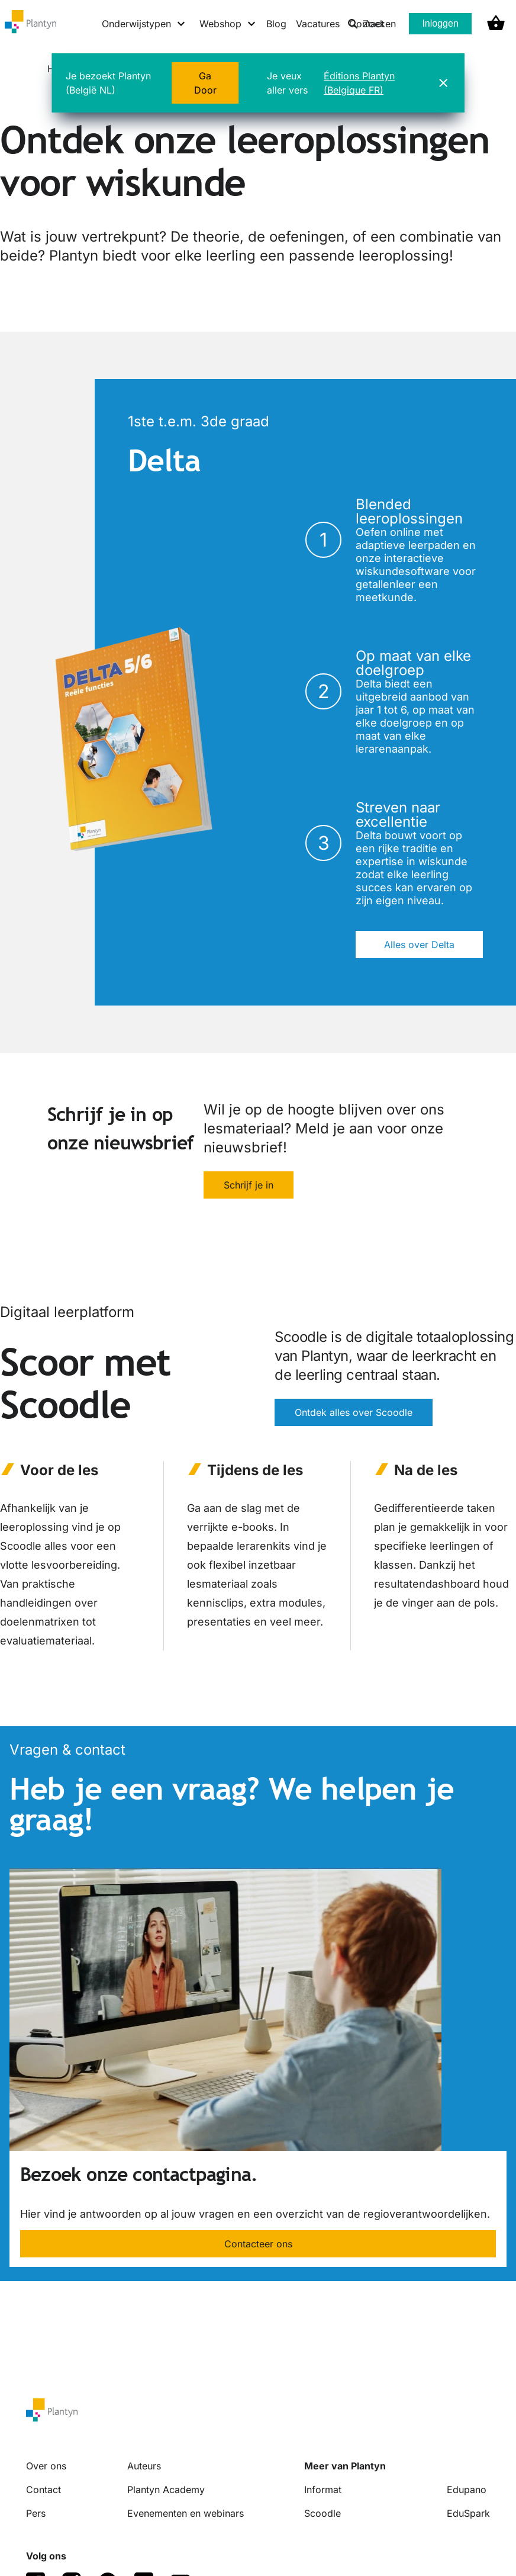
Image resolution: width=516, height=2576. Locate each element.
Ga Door (205, 83)
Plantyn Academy (166, 2489)
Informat (322, 2489)
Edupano (466, 2489)
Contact (43, 2489)
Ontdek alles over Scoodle (353, 1412)
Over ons (46, 2466)
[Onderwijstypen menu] (144, 23)
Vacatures (318, 24)
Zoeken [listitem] (371, 24)
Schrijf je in (248, 1185)
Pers (36, 2513)
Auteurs (144, 2466)
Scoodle (322, 2513)
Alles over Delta (419, 944)
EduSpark (468, 2513)
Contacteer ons (258, 2244)
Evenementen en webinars (185, 2513)
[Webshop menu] (228, 23)
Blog (276, 24)
